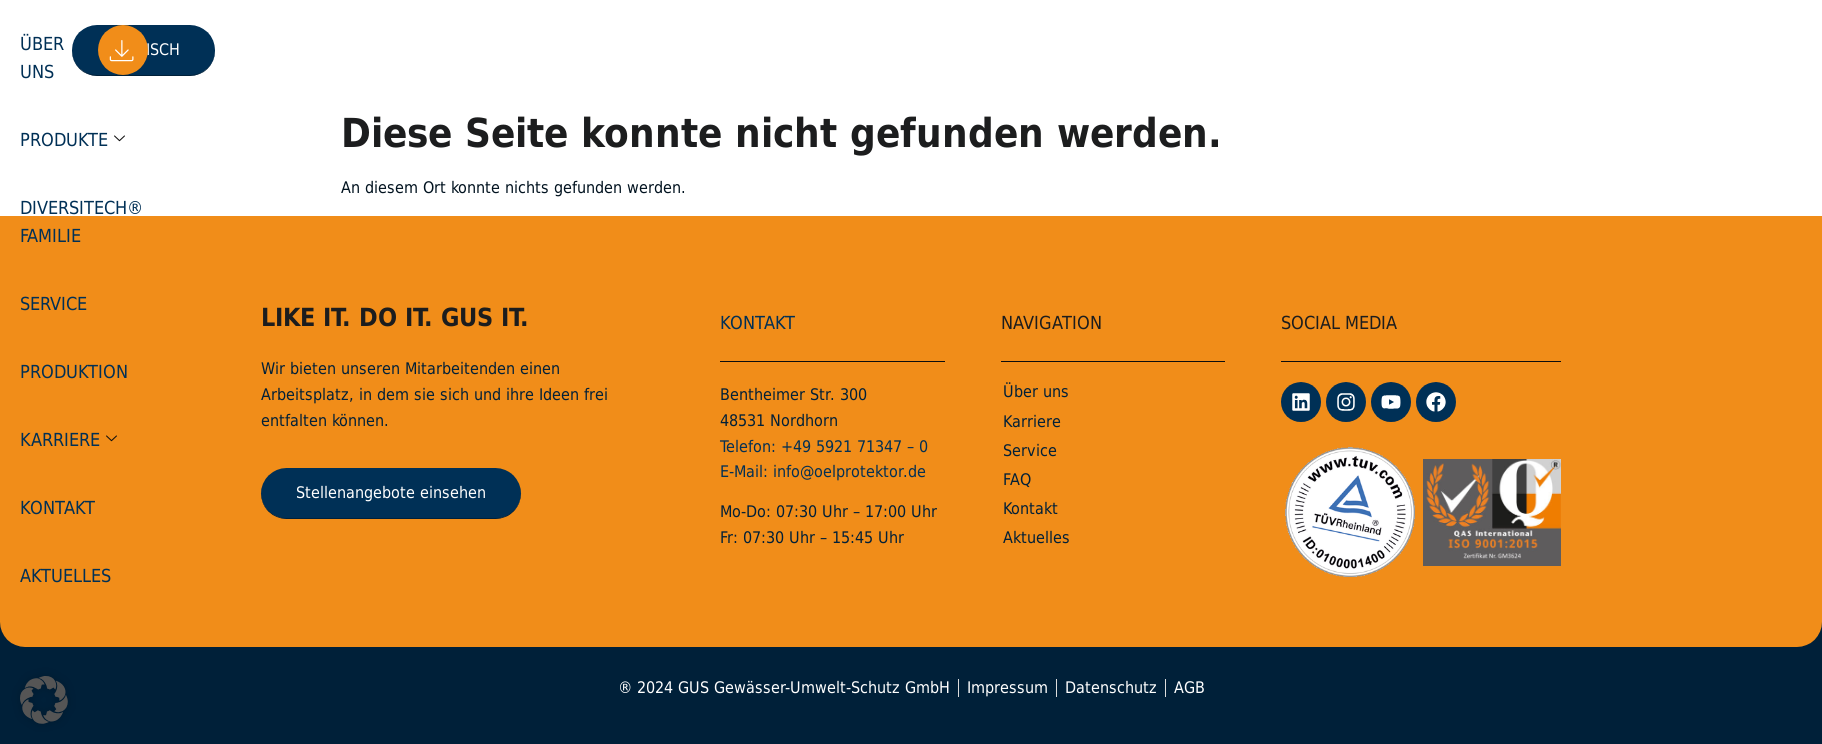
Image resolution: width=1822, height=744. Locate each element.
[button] (44, 700)
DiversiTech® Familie (719, 49)
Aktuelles (1312, 49)
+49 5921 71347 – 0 (854, 446)
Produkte (546, 50)
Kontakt (1209, 49)
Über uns (432, 49)
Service (867, 49)
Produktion (975, 49)
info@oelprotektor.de (849, 471)
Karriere (1097, 50)
